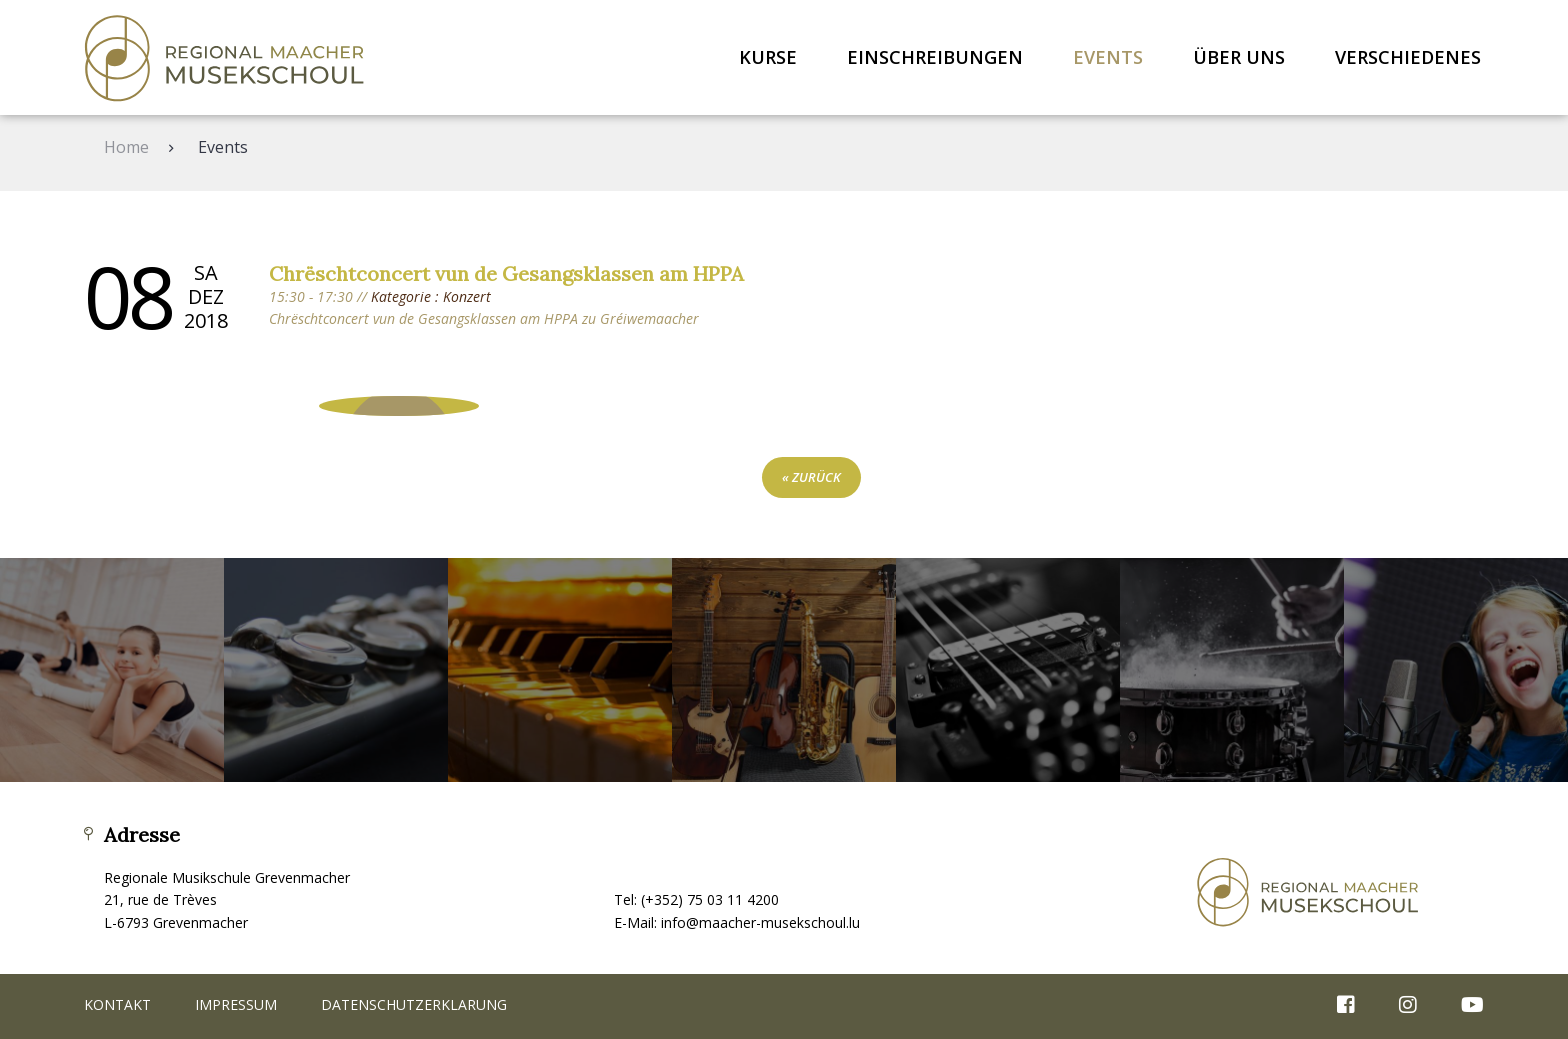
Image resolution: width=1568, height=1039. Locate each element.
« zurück (811, 477)
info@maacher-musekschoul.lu (760, 922)
